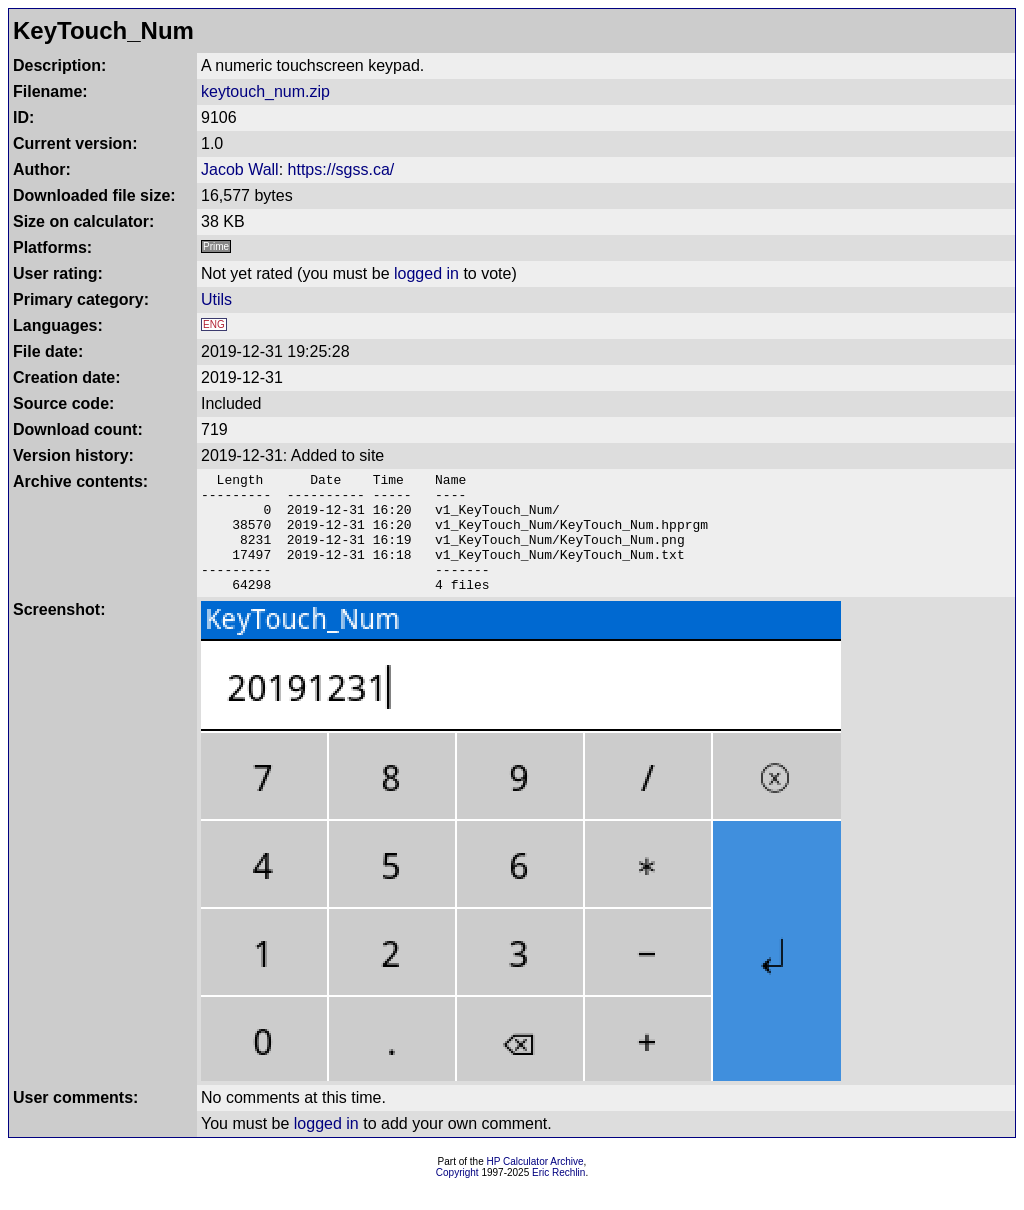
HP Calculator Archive (535, 1185)
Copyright (457, 1196)
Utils (216, 299)
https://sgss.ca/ (341, 169)
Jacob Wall (240, 169)
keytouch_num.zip (265, 91)
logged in (426, 273)
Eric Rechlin (558, 1196)
